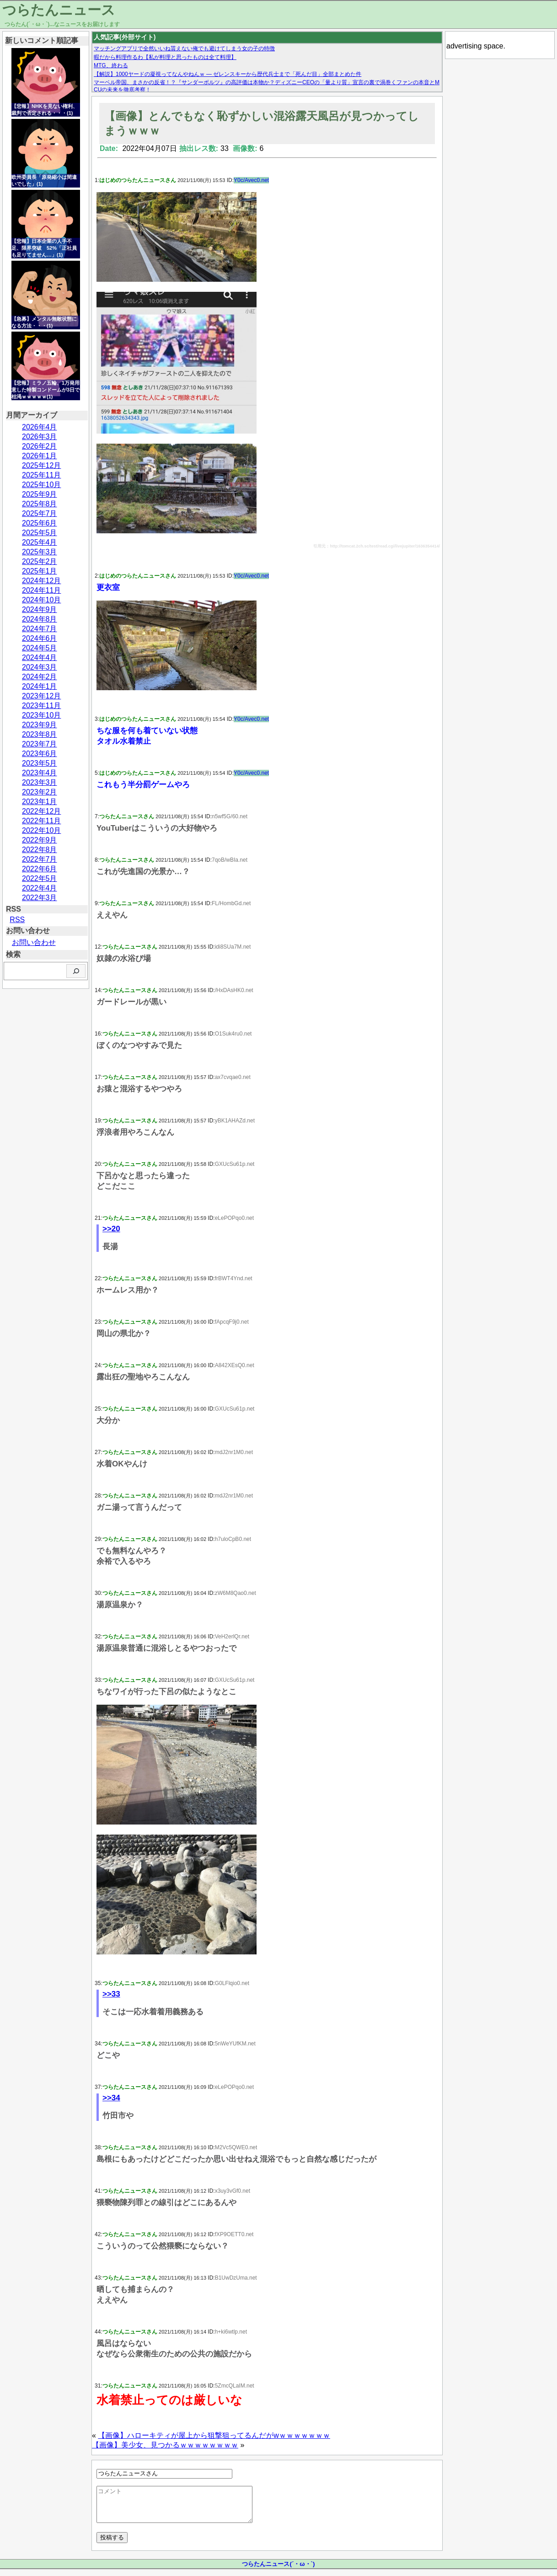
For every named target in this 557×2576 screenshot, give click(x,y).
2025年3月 (39, 552)
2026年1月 (39, 456)
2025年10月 (41, 484)
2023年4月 (39, 773)
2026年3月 (39, 436)
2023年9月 (39, 725)
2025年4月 (39, 542)
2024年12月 (41, 581)
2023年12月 (41, 696)
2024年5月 (39, 648)
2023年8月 (39, 734)
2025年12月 (41, 465)
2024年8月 (39, 619)
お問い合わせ (34, 942)
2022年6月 (39, 869)
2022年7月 (39, 859)
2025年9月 (39, 494)
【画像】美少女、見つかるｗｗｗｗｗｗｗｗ (165, 2445)
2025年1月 (39, 571)
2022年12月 (41, 811)
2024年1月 (39, 686)
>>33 (111, 1994)
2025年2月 (39, 561)
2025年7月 (39, 513)
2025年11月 (41, 475)
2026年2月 (39, 446)
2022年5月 (39, 878)
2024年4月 (39, 657)
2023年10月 (41, 715)
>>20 (111, 1228)
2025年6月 (39, 523)
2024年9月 (39, 609)
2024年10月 (41, 600)
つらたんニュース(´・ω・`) (278, 2570)
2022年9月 (39, 840)
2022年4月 (39, 888)
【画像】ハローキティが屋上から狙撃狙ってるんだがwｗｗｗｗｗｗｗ (214, 2435)
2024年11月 (41, 590)
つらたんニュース (58, 9)
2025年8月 (39, 504)
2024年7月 (39, 629)
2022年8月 (39, 849)
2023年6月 (39, 753)
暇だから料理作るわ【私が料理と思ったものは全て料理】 (165, 57)
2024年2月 (39, 677)
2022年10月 (41, 830)
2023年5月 (39, 763)
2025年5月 (39, 533)
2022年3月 (39, 898)
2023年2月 (39, 792)
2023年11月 (41, 705)
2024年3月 (39, 667)
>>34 (111, 2097)
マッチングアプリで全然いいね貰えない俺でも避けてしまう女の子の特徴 (184, 48)
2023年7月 (39, 744)
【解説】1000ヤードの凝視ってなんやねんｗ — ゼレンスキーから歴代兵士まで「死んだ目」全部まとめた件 (227, 74)
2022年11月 (41, 821)
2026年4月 (39, 427)
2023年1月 (39, 801)
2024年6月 (39, 638)
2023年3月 (39, 782)
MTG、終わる (111, 65)
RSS (17, 919)
